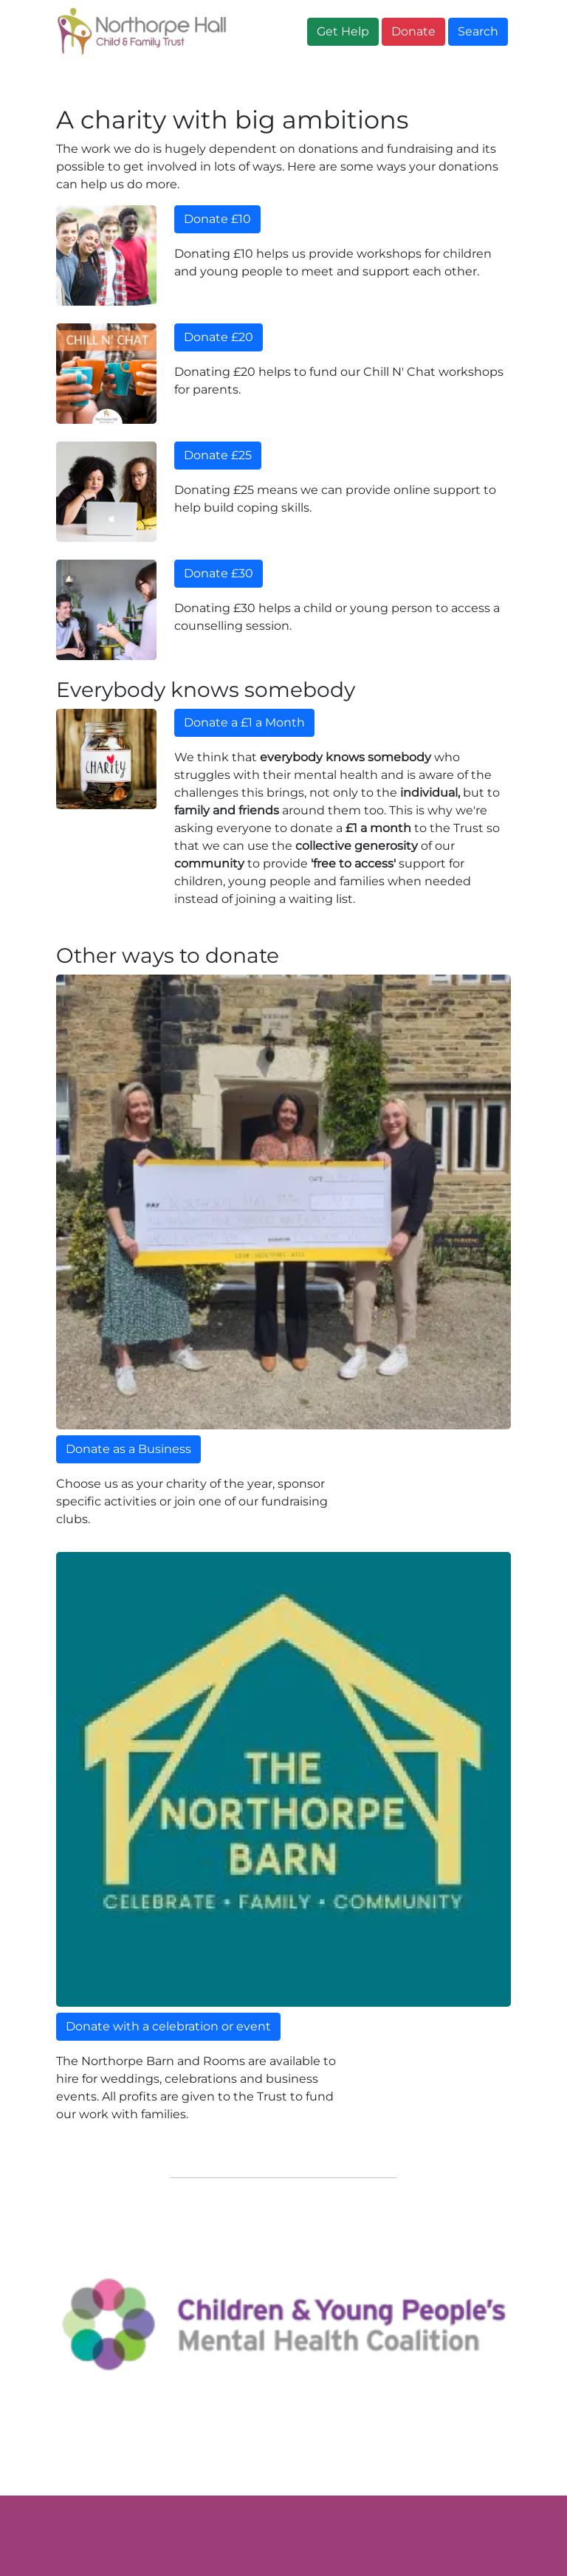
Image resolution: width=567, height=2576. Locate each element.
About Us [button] (157, 78)
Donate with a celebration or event (168, 2026)
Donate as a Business (128, 1449)
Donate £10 (217, 219)
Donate (413, 31)
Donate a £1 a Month (244, 722)
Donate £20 (218, 337)
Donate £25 (218, 455)
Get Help (343, 31)
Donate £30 (218, 573)
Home (80, 78)
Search (478, 31)
